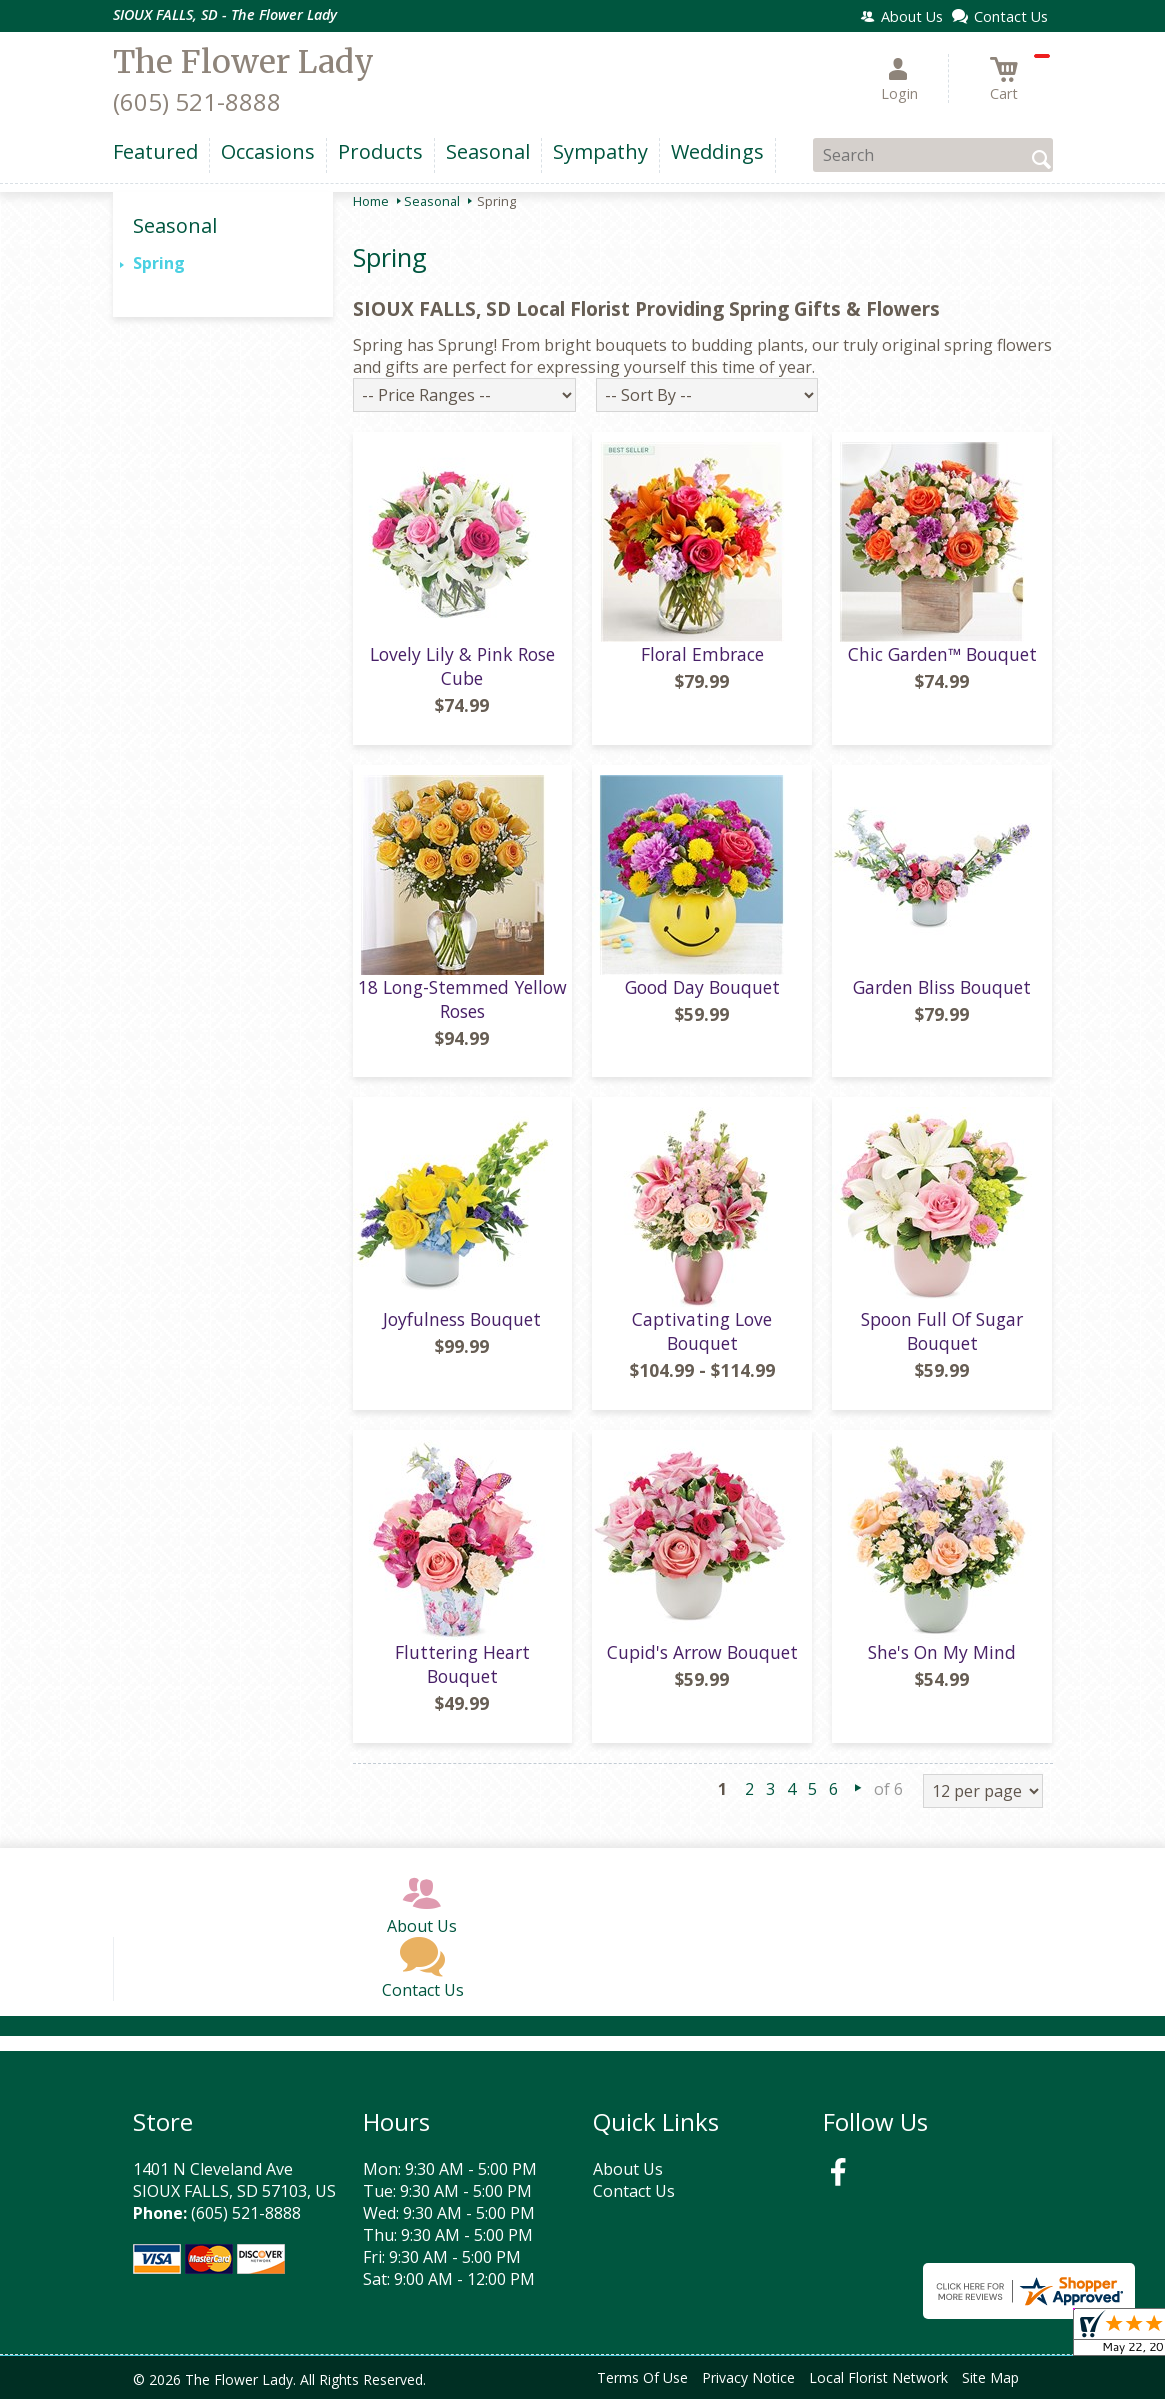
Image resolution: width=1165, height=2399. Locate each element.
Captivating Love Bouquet (702, 1331)
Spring (159, 263)
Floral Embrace (702, 654)
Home (371, 201)
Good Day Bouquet (702, 987)
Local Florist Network (878, 2377)
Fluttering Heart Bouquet (462, 1664)
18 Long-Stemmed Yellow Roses (462, 999)
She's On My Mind (942, 1652)
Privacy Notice (748, 2377)
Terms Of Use (642, 2377)
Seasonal (432, 201)
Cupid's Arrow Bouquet (702, 1652)
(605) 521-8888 (197, 101)
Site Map (990, 2377)
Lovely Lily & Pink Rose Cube (462, 666)
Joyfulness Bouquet (462, 1319)
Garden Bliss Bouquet (942, 987)
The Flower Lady (243, 62)
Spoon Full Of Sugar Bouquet (942, 1331)
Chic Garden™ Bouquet (942, 654)
